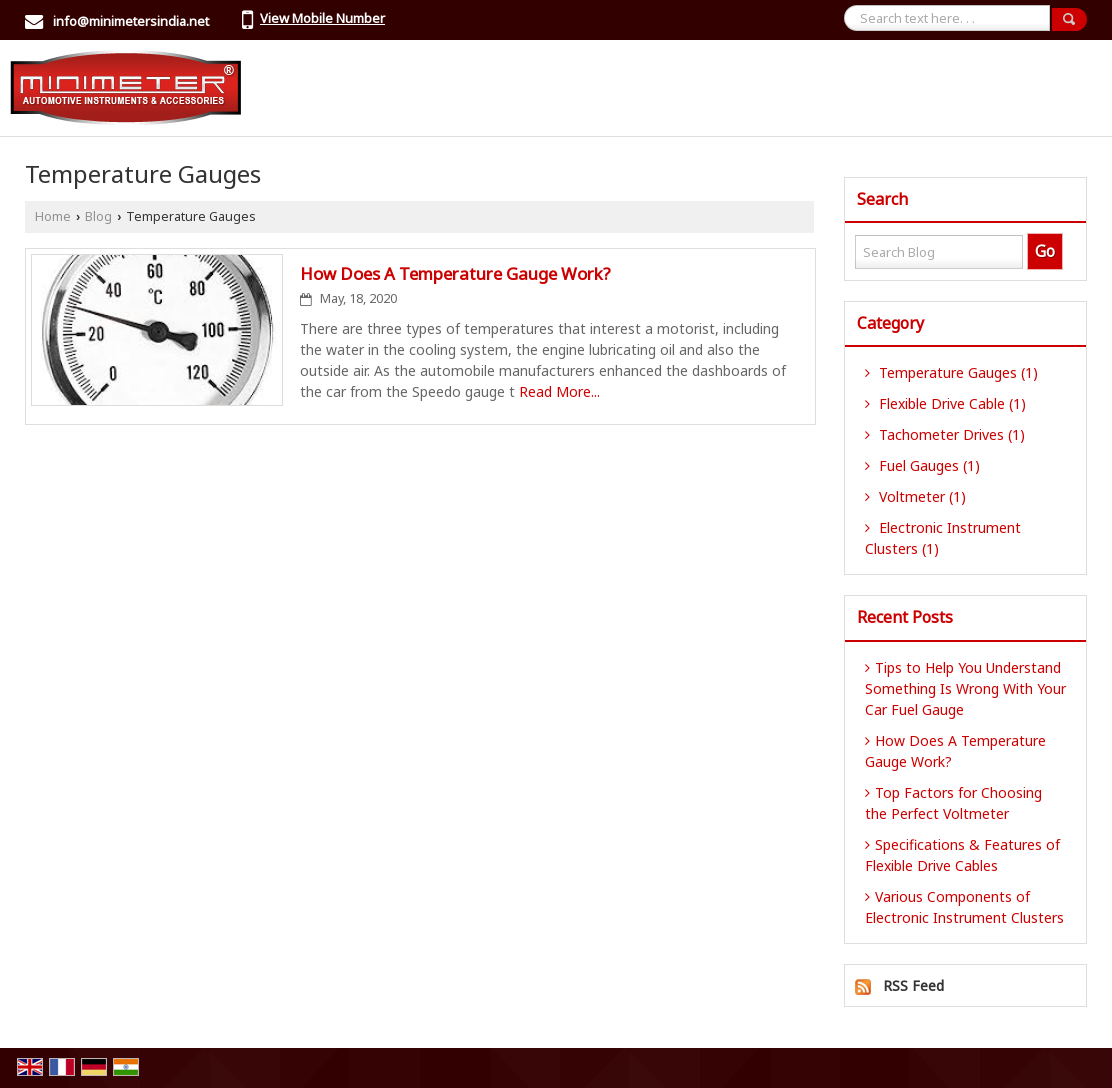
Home (53, 216)
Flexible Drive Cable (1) (945, 403)
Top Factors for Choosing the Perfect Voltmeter (953, 803)
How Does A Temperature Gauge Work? (455, 273)
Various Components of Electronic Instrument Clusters (964, 907)
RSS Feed (913, 985)
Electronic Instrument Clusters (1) (943, 538)
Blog (98, 216)
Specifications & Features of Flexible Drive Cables (962, 855)
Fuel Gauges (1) (922, 465)
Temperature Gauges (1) (951, 372)
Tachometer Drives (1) (945, 434)
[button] (322, 18)
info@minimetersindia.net (131, 21)
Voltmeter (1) (915, 496)
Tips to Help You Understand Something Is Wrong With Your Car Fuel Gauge (965, 688)
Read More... (559, 391)
